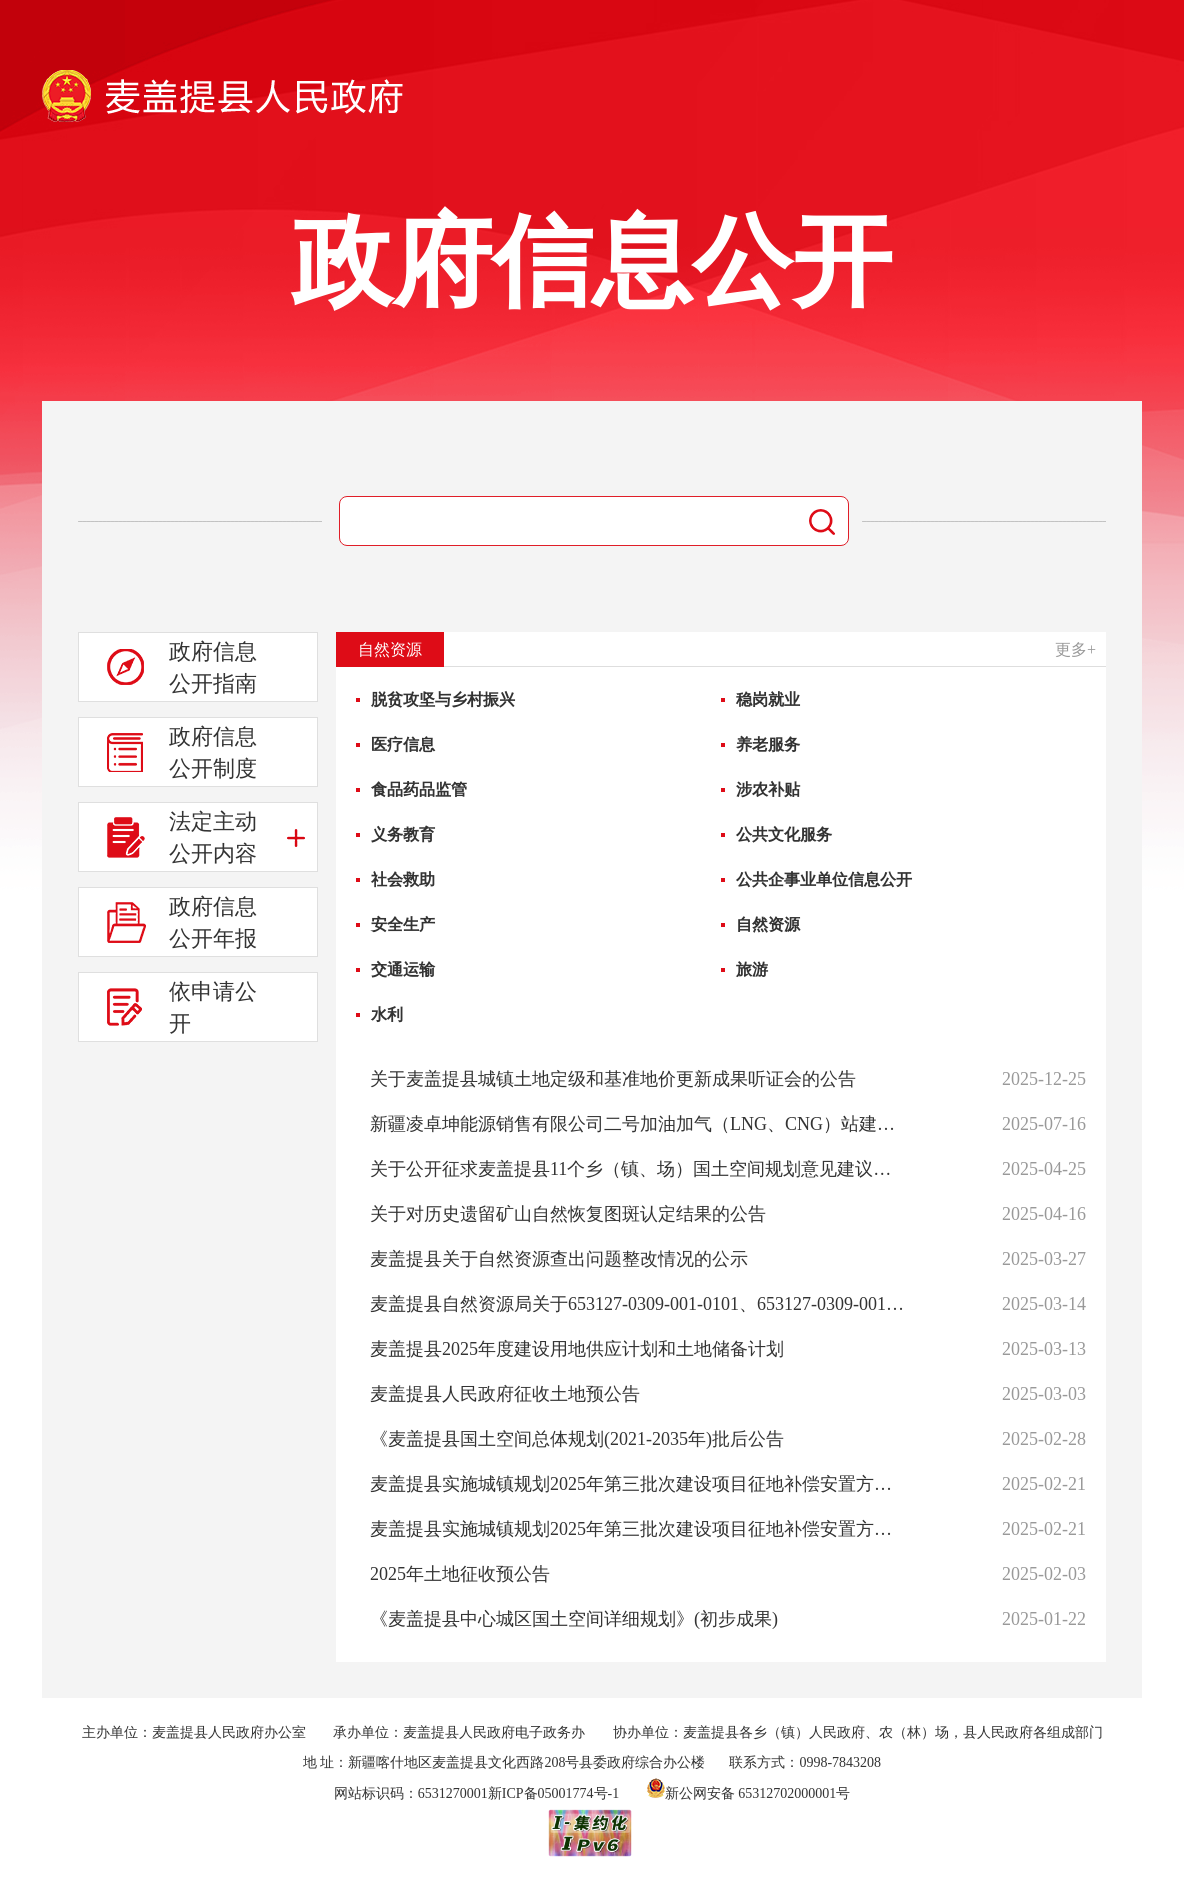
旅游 (752, 969)
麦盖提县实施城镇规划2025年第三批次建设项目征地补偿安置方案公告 (638, 1484)
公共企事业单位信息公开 (824, 879)
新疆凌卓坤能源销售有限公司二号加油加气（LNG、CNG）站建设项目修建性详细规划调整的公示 (638, 1124)
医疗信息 (403, 744)
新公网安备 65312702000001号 (749, 1793)
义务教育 (403, 834)
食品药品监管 (419, 789)
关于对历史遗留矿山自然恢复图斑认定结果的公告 (568, 1214)
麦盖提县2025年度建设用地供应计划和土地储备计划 (577, 1349)
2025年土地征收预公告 (460, 1574)
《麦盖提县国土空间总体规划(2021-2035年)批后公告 (577, 1439)
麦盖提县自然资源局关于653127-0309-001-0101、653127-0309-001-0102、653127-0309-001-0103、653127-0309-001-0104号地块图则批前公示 (638, 1304)
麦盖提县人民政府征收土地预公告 (505, 1394)
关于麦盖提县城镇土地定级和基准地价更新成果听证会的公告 (613, 1079)
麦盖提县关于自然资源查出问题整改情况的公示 (559, 1259)
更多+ (1075, 649)
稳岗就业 (768, 699)
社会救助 (403, 879)
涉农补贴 (768, 789)
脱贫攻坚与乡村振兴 (443, 699)
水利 (387, 1014)
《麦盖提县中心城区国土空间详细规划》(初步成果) (574, 1619)
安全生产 (403, 924)
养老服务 (768, 744)
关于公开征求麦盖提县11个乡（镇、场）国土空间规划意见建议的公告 (638, 1169)
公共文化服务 (784, 834)
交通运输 (403, 969)
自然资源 (768, 924)
